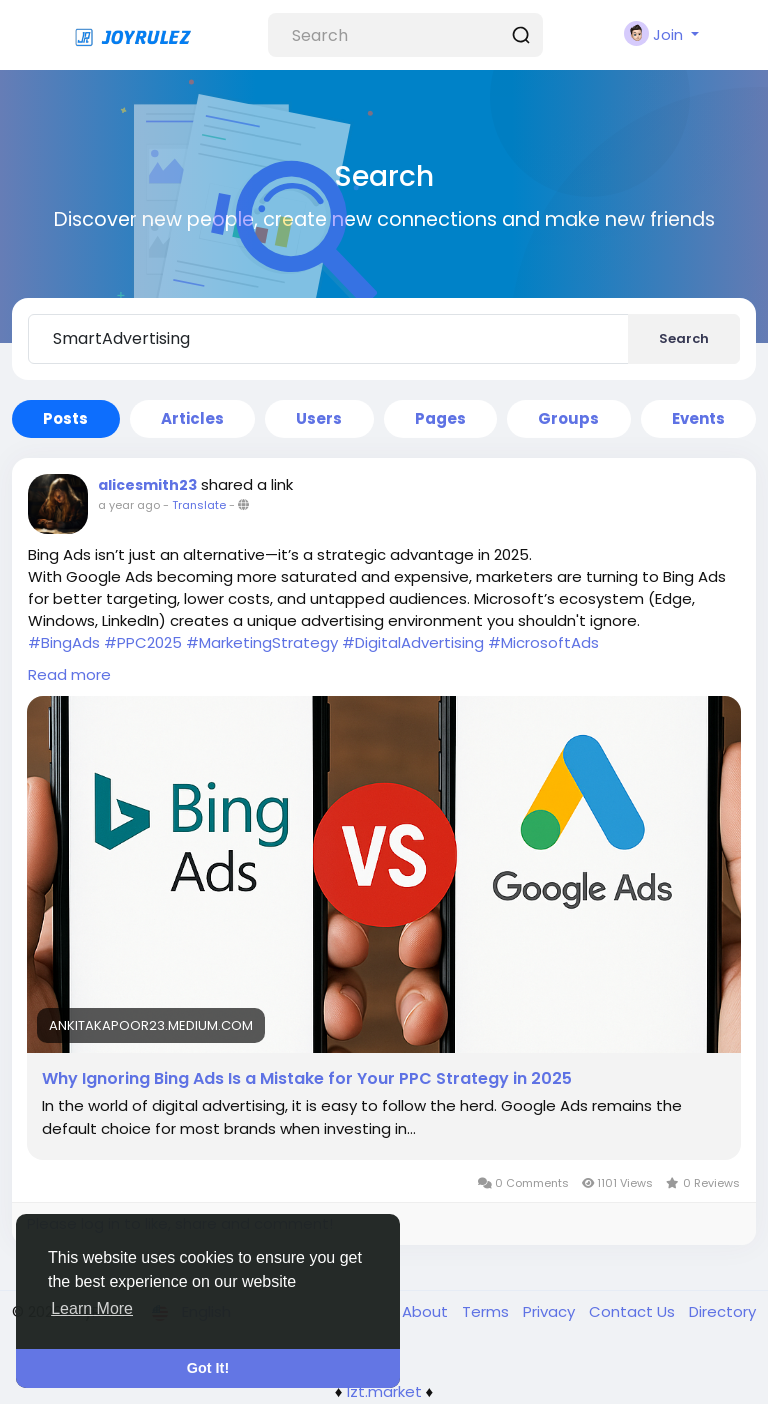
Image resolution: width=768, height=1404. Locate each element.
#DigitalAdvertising (413, 642)
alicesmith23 (147, 485)
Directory (722, 1311)
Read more (69, 674)
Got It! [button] (208, 1368)
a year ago (129, 505)
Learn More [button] (92, 1308)
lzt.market (384, 1391)
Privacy (551, 1311)
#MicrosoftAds (543, 642)
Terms (487, 1311)
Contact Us (634, 1311)
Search (684, 338)
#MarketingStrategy (262, 642)
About (427, 1311)
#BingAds (64, 642)
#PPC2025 (143, 642)
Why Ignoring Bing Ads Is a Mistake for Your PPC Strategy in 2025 (307, 1079)
